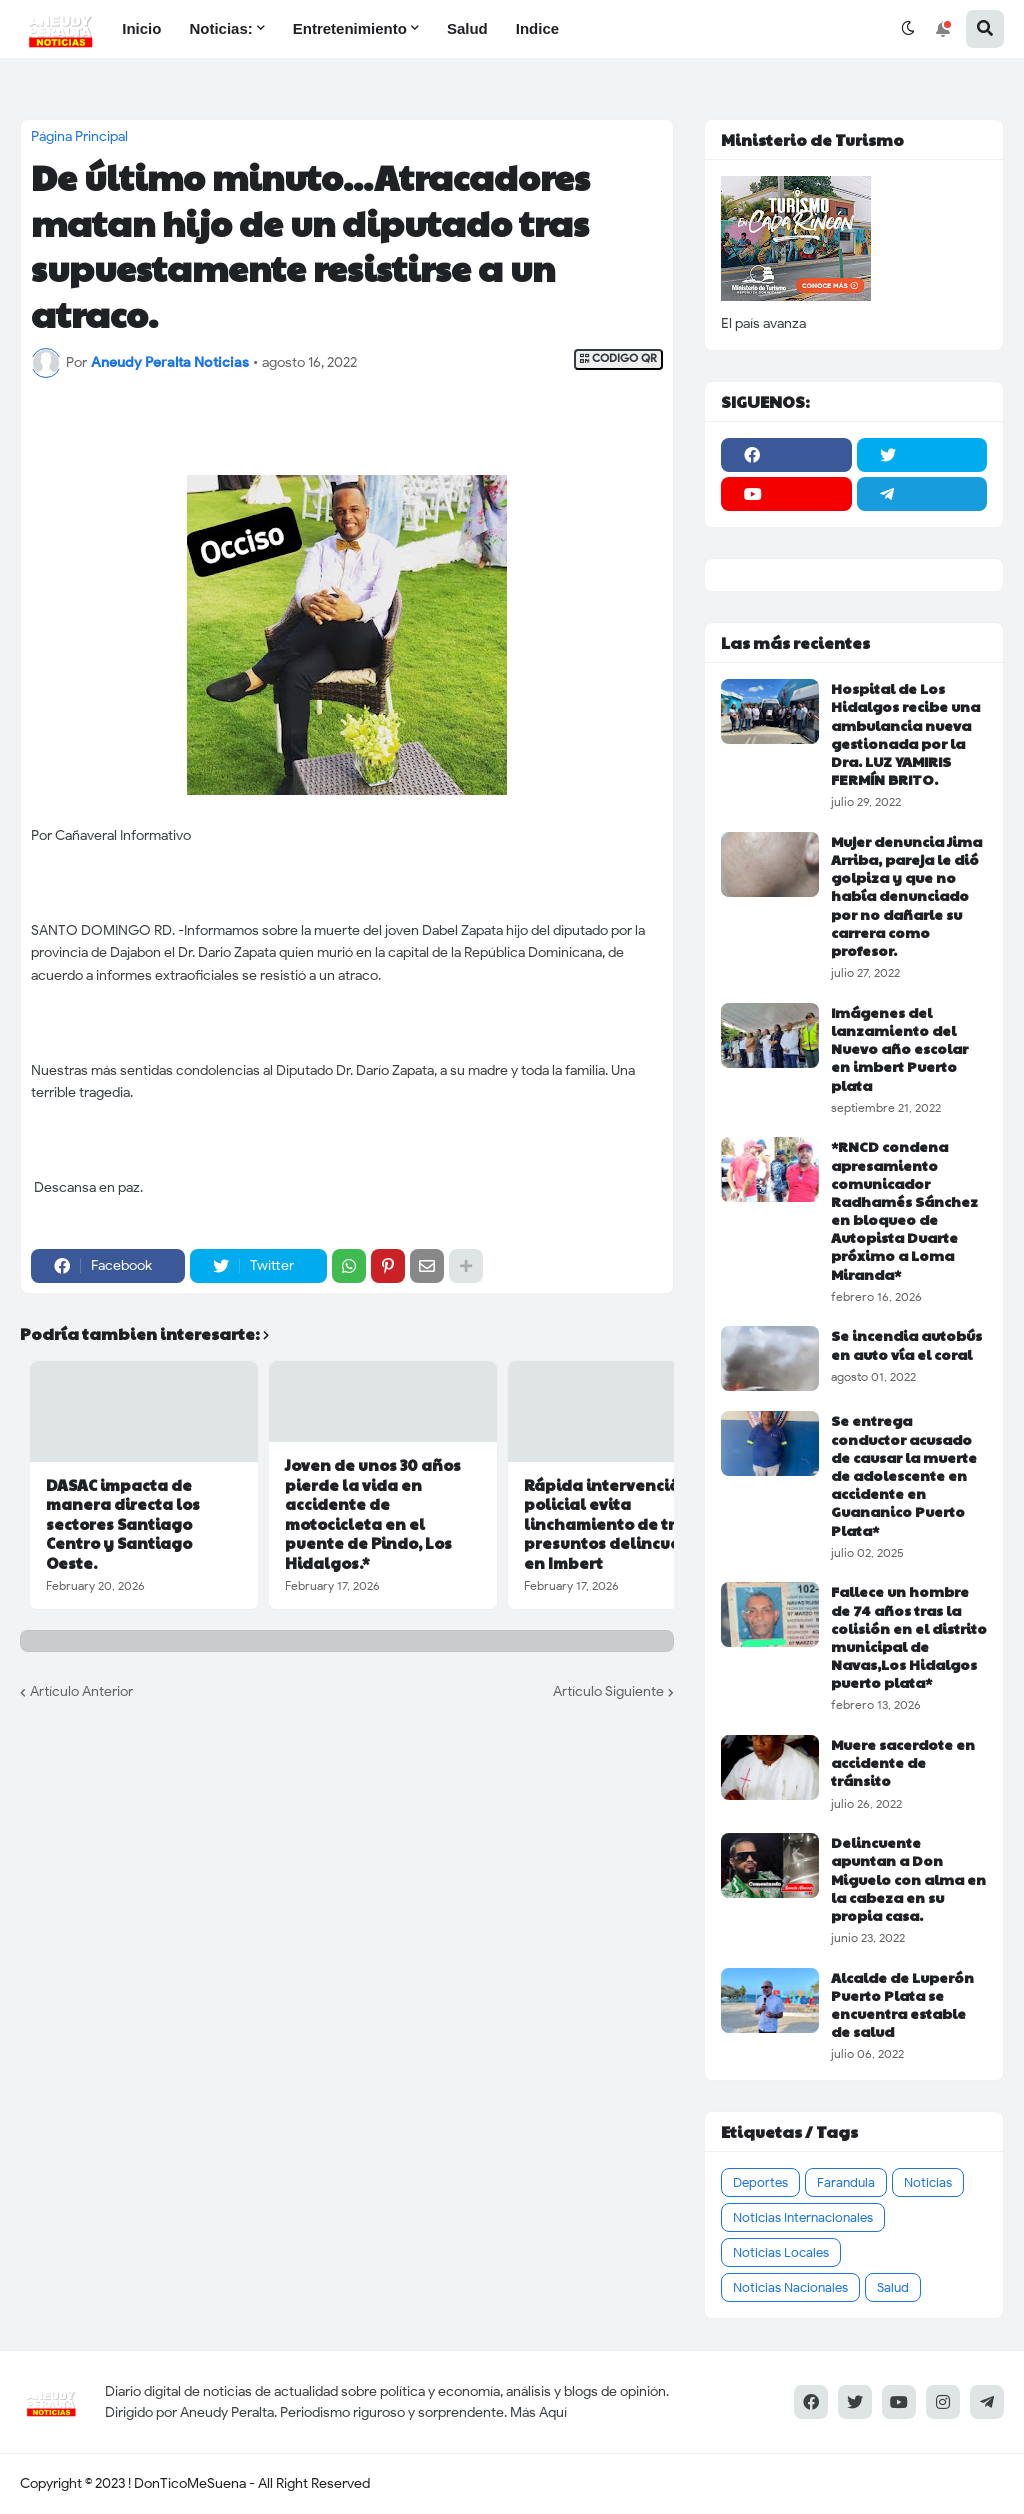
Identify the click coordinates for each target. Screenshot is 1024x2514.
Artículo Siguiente (608, 1691)
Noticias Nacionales (790, 2287)
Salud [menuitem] (467, 28)
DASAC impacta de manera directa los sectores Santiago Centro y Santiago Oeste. (123, 1524)
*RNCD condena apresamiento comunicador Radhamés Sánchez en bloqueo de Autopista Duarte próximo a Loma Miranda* (904, 1210)
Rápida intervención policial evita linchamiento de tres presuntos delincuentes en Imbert (620, 1524)
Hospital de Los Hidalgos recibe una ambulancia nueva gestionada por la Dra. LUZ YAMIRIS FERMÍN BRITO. (905, 733)
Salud (893, 2287)
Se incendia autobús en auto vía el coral (906, 1344)
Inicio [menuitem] (141, 28)
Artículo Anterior (81, 1691)
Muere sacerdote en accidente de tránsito (903, 1762)
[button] (908, 29)
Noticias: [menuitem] (220, 28)
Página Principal (79, 137)
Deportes (760, 2182)
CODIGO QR (618, 358)
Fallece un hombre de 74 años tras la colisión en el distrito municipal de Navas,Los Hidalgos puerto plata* (909, 1636)
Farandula (846, 2182)
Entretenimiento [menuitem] (350, 28)
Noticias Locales (781, 2252)
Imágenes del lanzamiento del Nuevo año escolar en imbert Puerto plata (899, 1048)
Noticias (928, 2182)
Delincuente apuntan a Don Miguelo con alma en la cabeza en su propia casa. (908, 1878)
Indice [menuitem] (537, 28)
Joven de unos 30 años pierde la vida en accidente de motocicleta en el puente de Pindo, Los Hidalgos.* (373, 1513)
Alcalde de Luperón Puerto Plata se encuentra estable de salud (902, 2004)
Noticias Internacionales (803, 2217)
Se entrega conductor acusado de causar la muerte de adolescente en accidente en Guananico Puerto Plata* (904, 1474)
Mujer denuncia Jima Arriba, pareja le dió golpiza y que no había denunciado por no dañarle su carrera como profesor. (906, 895)
